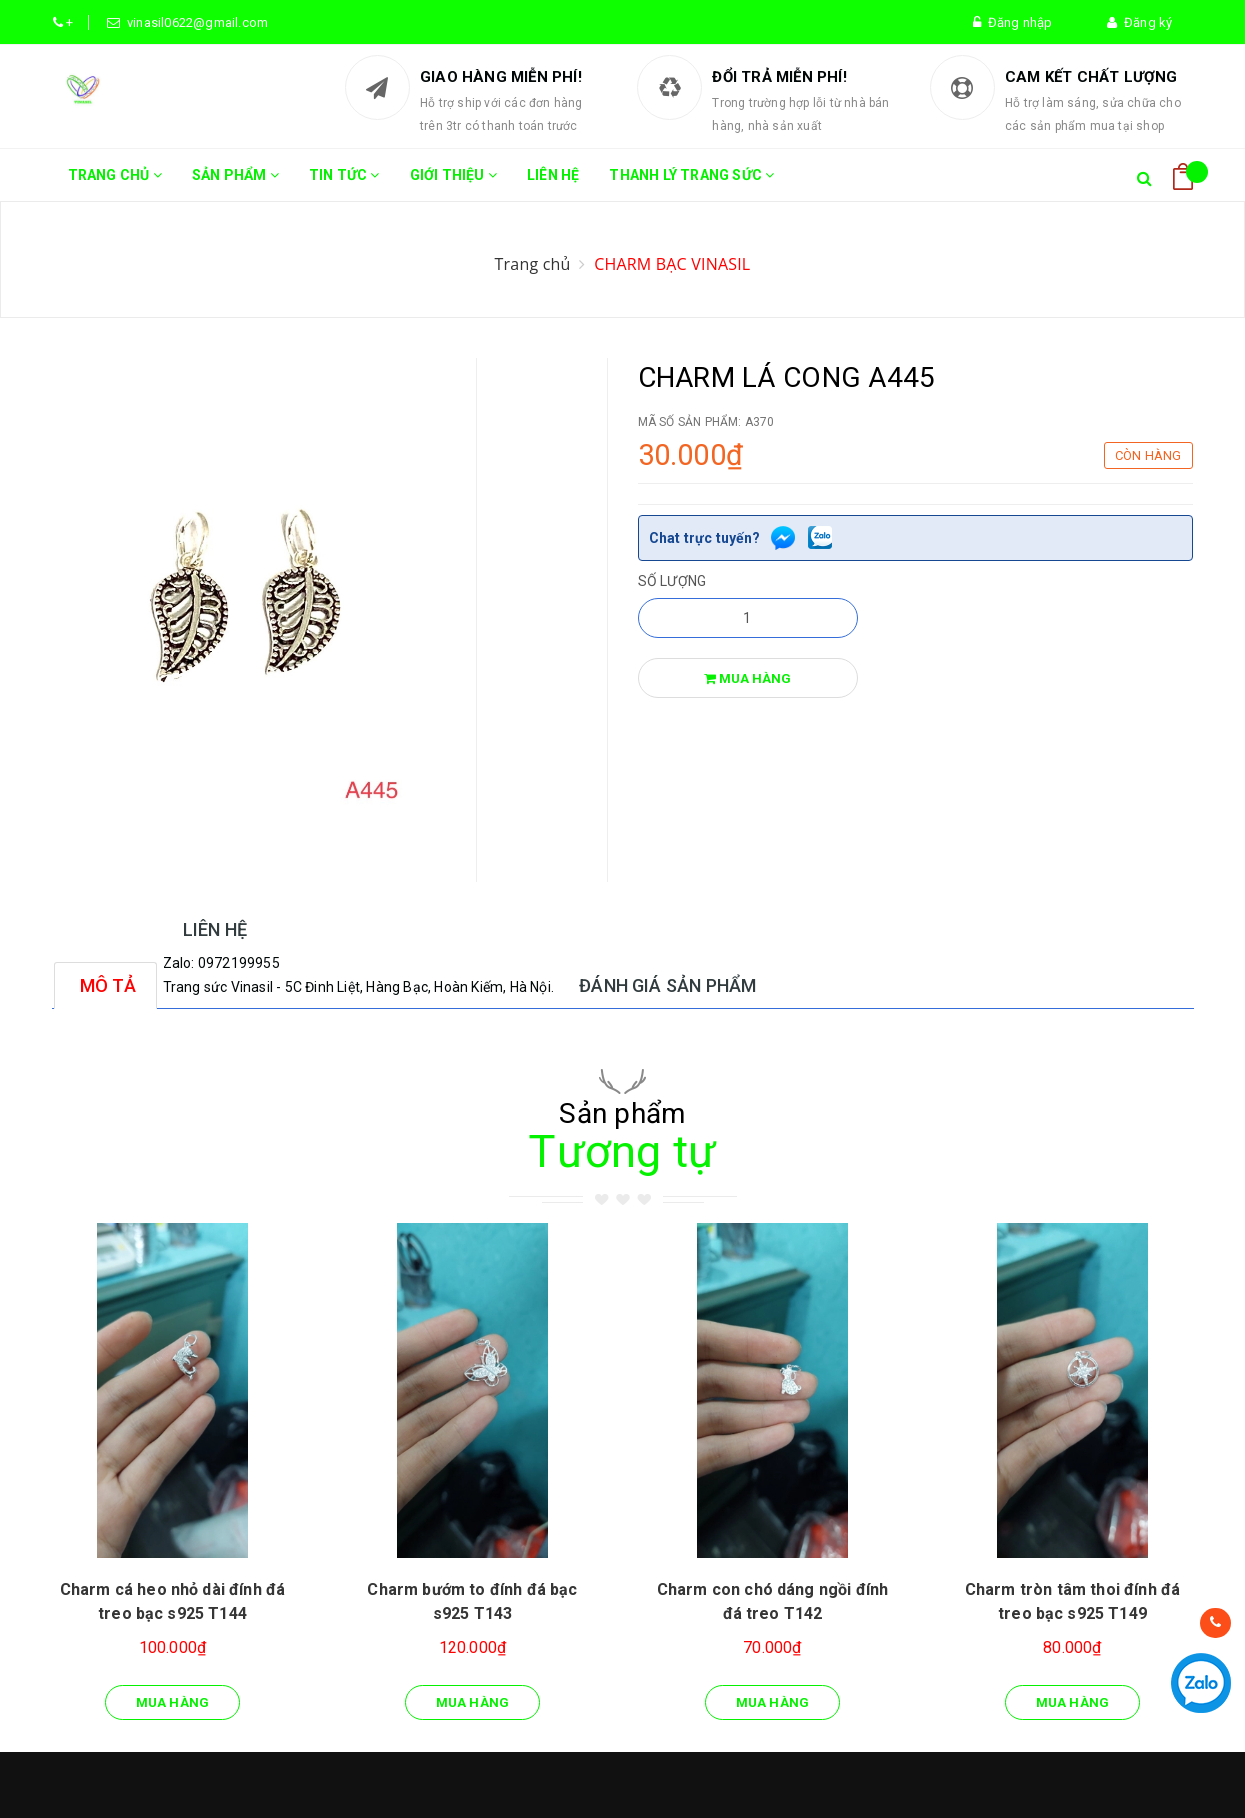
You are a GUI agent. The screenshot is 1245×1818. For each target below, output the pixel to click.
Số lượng (672, 581)
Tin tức (344, 184)
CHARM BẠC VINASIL (672, 264)
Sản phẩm (235, 184)
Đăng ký (1139, 22)
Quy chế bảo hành (695, 1519)
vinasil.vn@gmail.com (148, 1652)
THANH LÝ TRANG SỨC (691, 184)
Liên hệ (553, 175)
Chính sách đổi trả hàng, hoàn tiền (747, 1554)
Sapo (420, 1778)
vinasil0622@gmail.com (195, 22)
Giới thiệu (453, 184)
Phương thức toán (696, 1589)
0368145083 (120, 1571)
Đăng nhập (1012, 22)
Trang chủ (115, 184)
